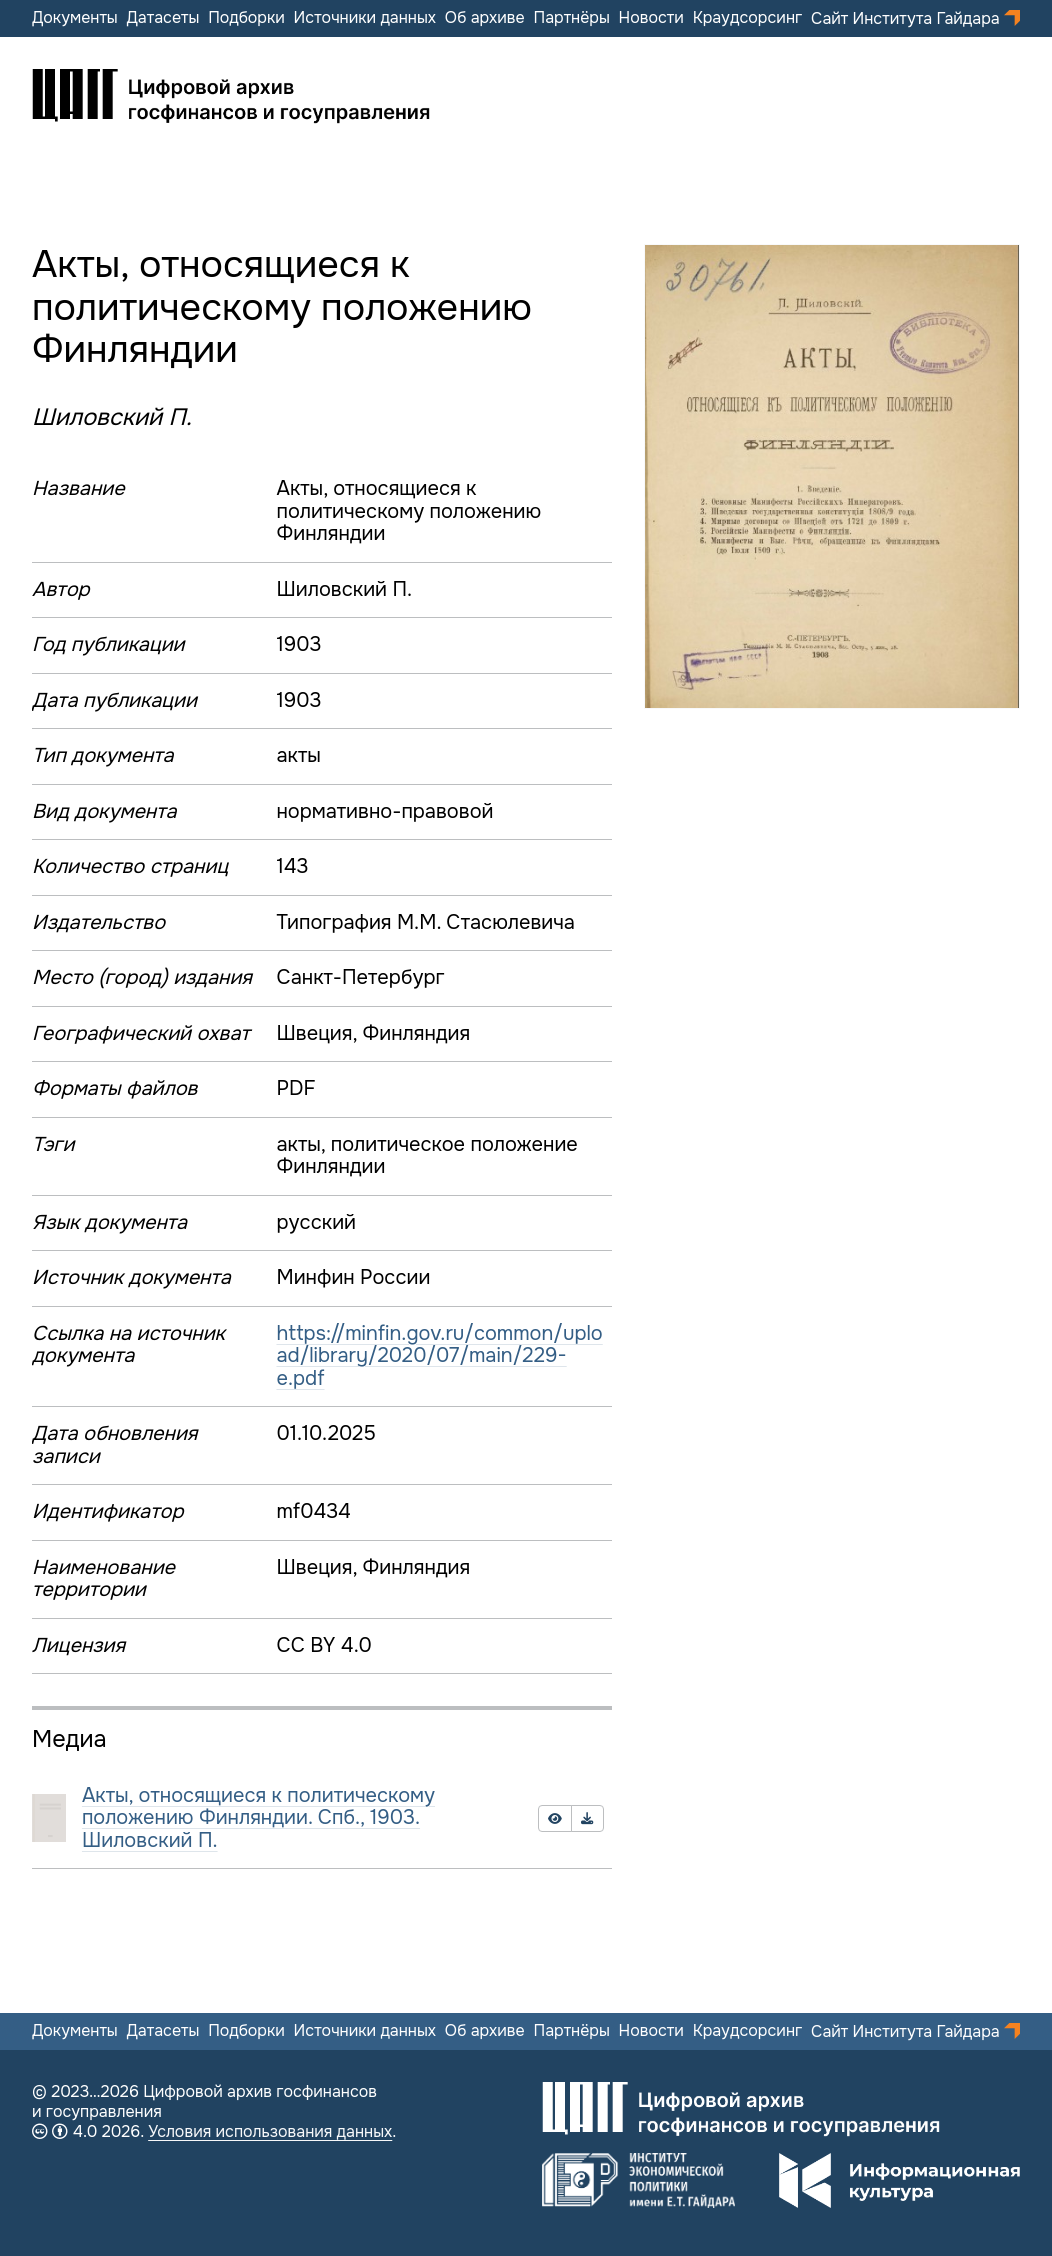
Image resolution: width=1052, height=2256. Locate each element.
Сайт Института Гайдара (907, 18)
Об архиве (485, 18)
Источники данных (365, 18)
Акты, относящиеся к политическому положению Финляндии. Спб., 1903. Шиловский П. (258, 1818)
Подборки (246, 18)
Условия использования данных (270, 2131)
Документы (75, 18)
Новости (651, 18)
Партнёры (571, 18)
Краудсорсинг (748, 18)
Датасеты (162, 18)
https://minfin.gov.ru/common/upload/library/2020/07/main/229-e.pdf (439, 1356)
